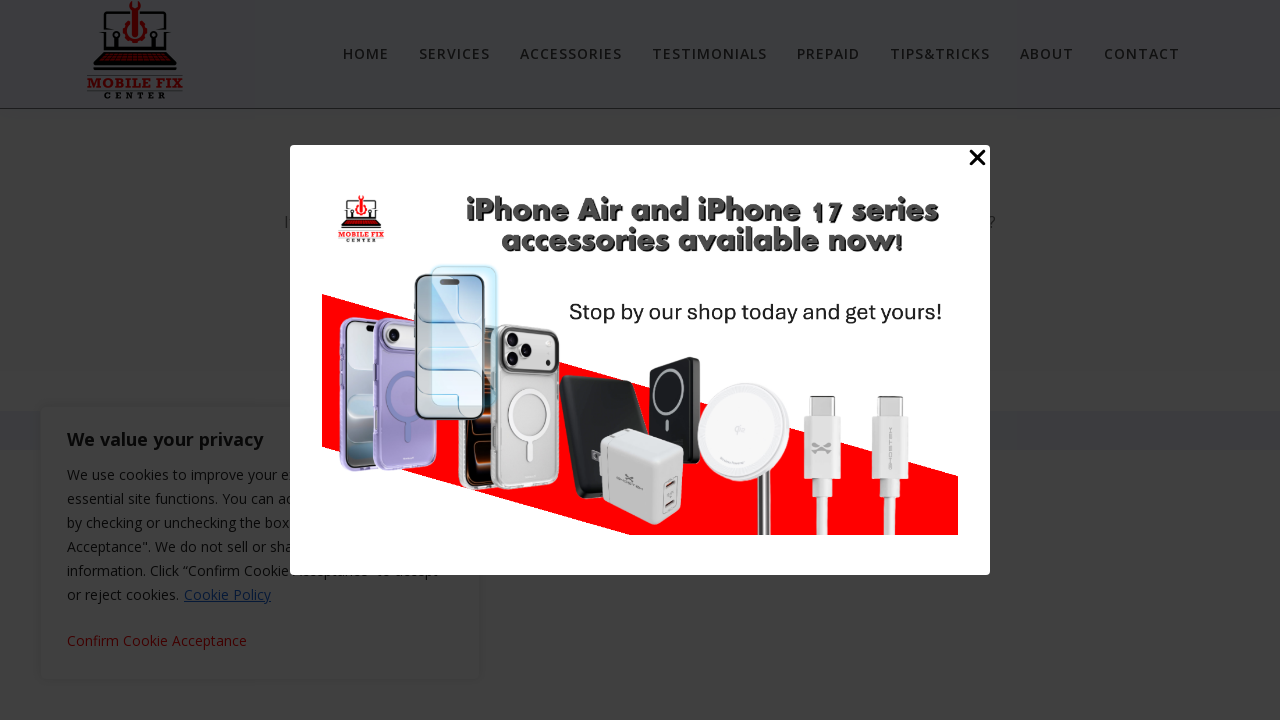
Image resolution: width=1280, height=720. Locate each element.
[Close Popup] (977, 161)
